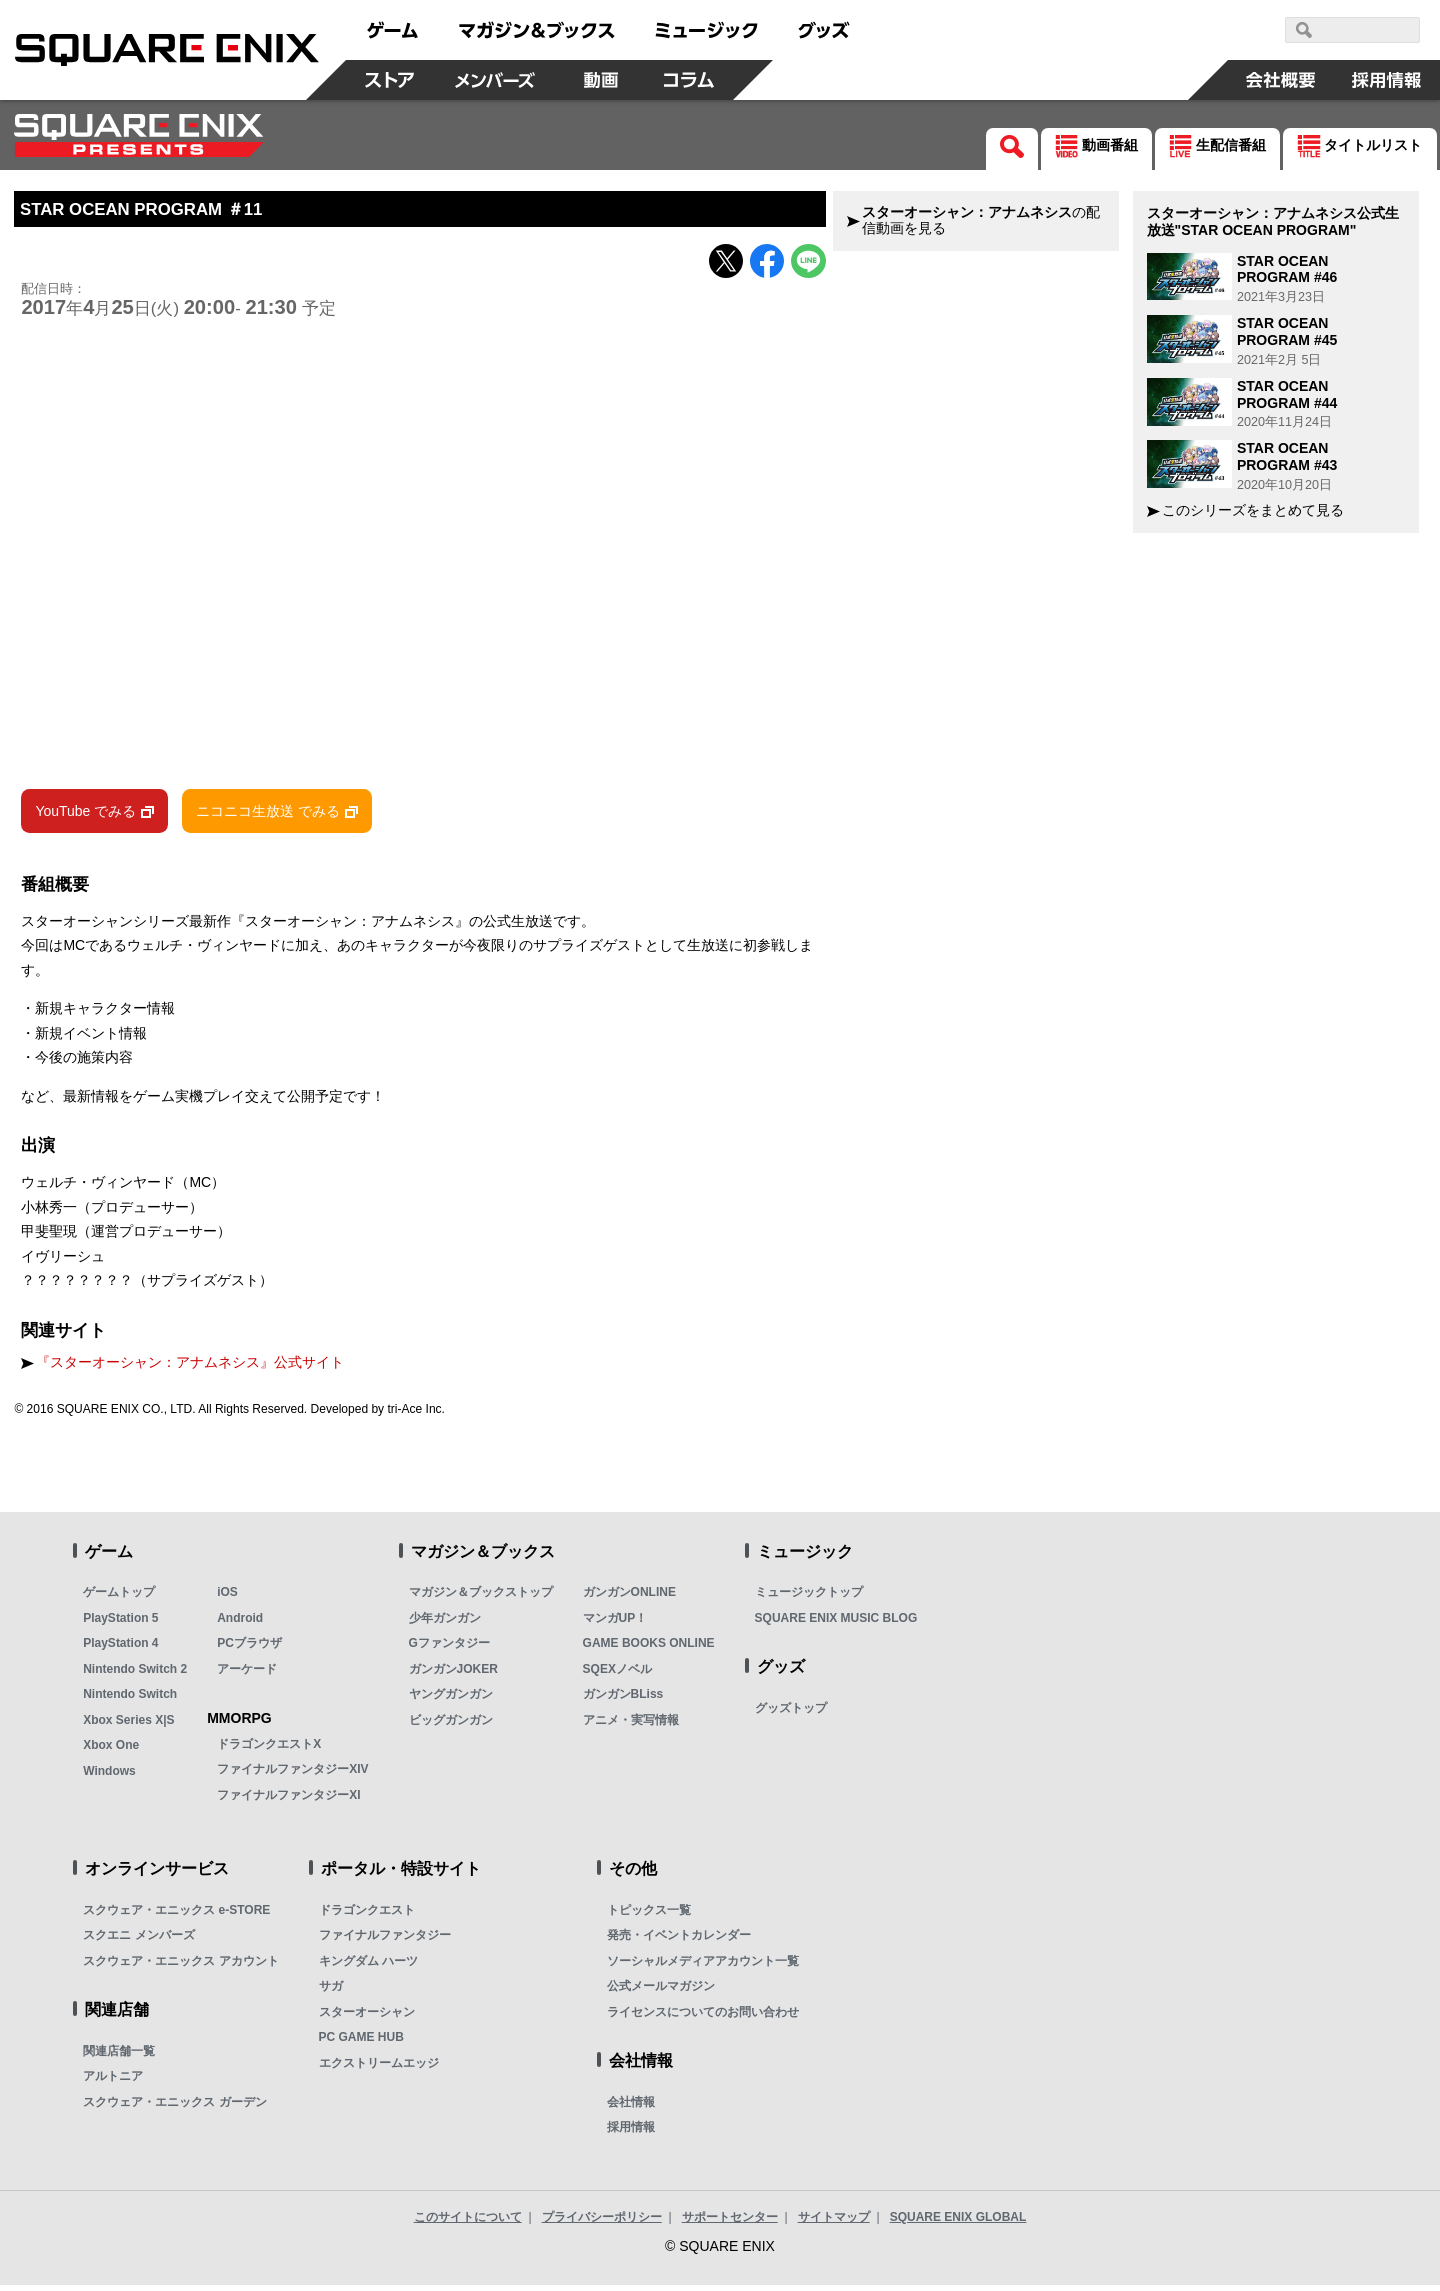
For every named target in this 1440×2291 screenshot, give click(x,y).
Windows (109, 1777)
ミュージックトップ (809, 1598)
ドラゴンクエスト (367, 1916)
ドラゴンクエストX (269, 1750)
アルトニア (113, 2082)
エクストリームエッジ (379, 2069)
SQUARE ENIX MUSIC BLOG (836, 1624)
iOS (227, 1598)
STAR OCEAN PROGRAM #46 (1287, 269)
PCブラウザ (249, 1649)
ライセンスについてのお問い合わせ (703, 2018)
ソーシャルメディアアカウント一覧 (703, 1967)
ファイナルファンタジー (385, 1941)
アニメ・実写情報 (631, 1726)
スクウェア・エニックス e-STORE (176, 1916)
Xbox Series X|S (128, 1726)
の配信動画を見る (981, 220)
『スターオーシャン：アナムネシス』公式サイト (190, 1368)
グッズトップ (791, 1714)
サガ (331, 1992)
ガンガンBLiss (623, 1700)
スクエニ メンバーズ (138, 1941)
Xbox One (111, 1751)
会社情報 (631, 2108)
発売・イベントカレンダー (679, 1941)
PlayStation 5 (120, 1624)
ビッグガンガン (451, 1726)
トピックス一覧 (649, 1916)
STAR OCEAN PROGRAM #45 (1287, 331)
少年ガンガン (445, 1624)
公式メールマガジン (661, 1992)
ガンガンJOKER (453, 1675)
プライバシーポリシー (602, 2223)
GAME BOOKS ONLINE (649, 1649)
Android (240, 1624)
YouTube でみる (85, 816)
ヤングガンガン (451, 1700)
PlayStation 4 (120, 1649)
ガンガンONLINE (629, 1598)
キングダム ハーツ (368, 1967)
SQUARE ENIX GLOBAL (958, 2223)
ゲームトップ (119, 1598)
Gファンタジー (449, 1649)
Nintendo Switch (130, 1700)
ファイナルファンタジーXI (288, 1801)
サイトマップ (834, 2223)
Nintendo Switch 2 (135, 1675)
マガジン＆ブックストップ (481, 1598)
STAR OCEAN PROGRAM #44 (1287, 394)
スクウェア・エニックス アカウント (180, 1967)
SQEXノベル (617, 1675)
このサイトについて (468, 2223)
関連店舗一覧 (119, 2057)
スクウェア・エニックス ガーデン (174, 2108)
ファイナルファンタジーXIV (292, 1775)
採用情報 (631, 2133)
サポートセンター (730, 2223)
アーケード (247, 1675)
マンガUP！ (615, 1624)
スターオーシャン (367, 2018)
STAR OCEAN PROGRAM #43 (1287, 456)
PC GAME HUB (361, 2043)
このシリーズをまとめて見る (1253, 510)
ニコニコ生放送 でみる (268, 816)
